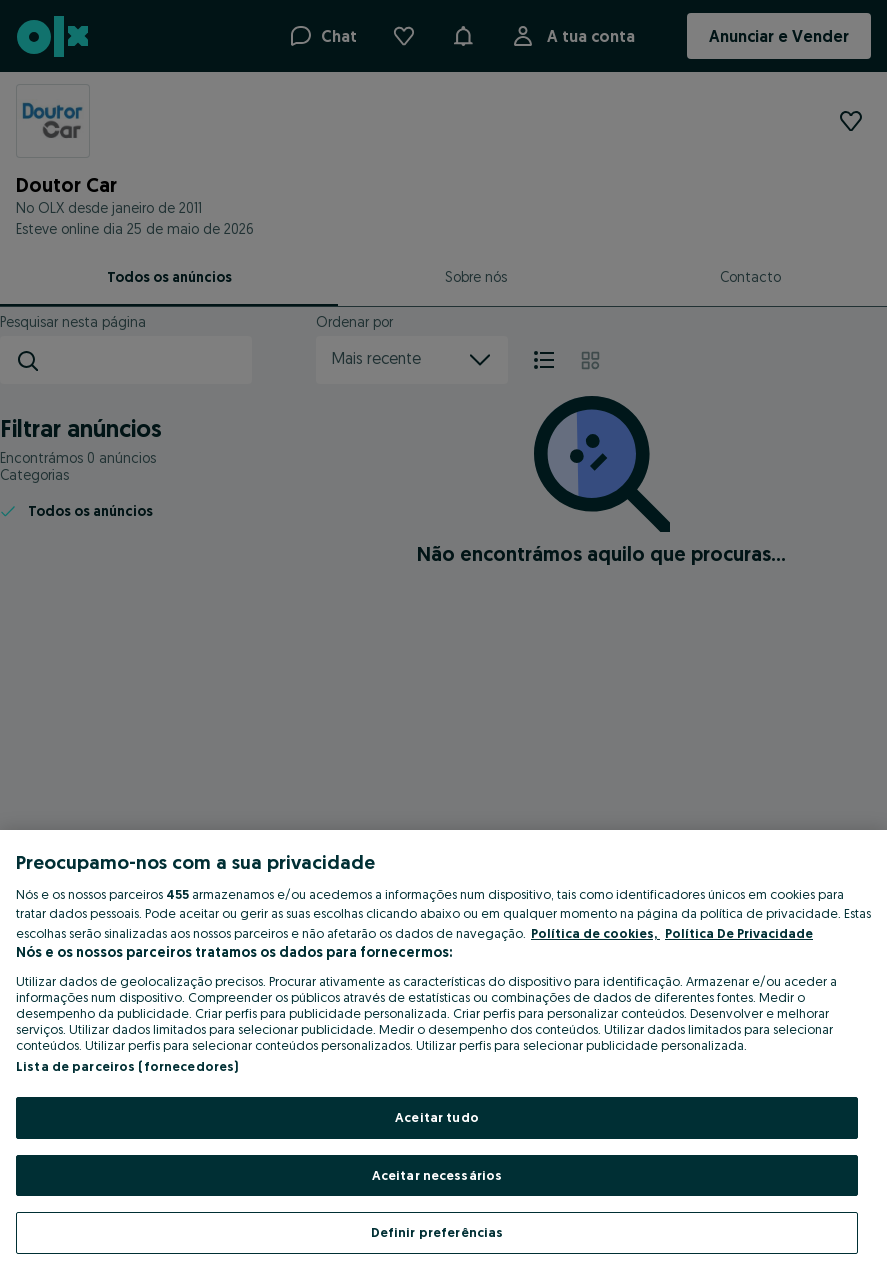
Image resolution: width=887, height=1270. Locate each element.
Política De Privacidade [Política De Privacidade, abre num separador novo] (739, 933)
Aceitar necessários (437, 1175)
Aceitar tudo (437, 1117)
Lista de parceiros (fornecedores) (127, 1066)
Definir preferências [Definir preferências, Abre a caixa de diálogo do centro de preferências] (437, 1232)
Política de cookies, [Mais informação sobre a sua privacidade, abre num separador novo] (595, 933)
